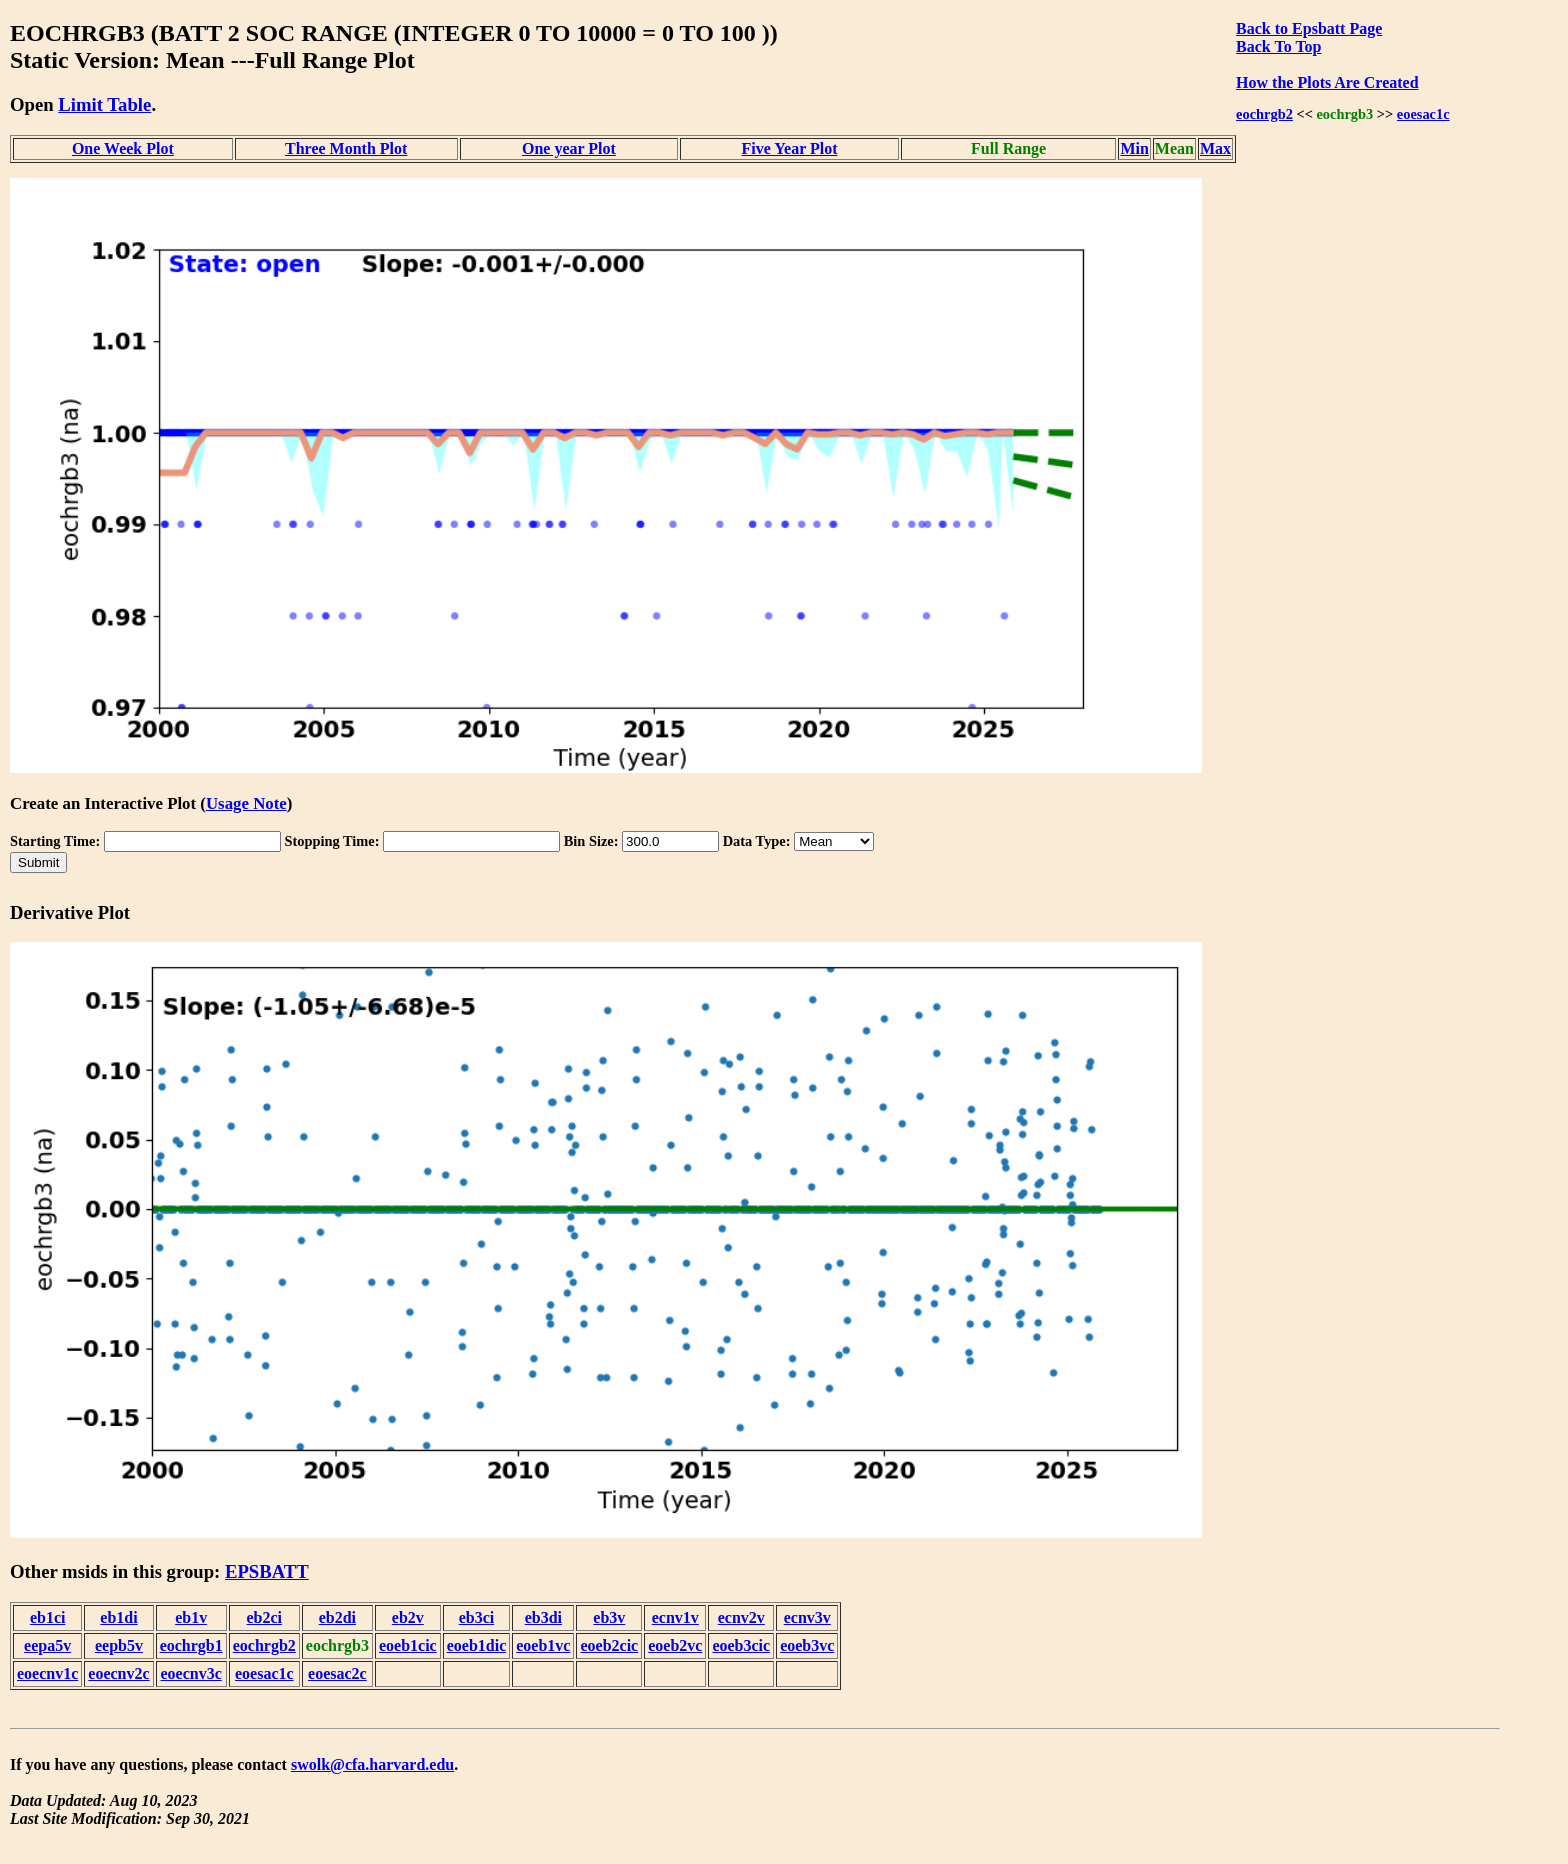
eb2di (337, 1617)
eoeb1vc (543, 1645)
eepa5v (47, 1645)
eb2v (408, 1617)
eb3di (543, 1617)
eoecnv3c (191, 1673)
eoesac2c (337, 1673)
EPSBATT (267, 1571)
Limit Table (104, 104)
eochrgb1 (191, 1645)
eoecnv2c (118, 1673)
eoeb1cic (408, 1645)
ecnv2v (741, 1617)
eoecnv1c (47, 1673)
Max (1215, 148)
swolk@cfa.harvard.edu (372, 1764)
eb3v (609, 1617)
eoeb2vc (675, 1645)
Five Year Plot (790, 148)
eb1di (118, 1617)
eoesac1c (1423, 114)
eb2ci (265, 1617)
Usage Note (246, 803)
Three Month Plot (346, 148)
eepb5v (119, 1645)
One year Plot (569, 148)
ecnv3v (807, 1617)
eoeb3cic (741, 1645)
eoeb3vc (807, 1645)
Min (1134, 148)
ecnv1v (675, 1617)
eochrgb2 (1264, 114)
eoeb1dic (477, 1645)
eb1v (191, 1617)
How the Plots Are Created (1327, 82)
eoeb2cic (609, 1645)
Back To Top (1278, 46)
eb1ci (48, 1617)
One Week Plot (123, 148)
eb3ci (477, 1617)
